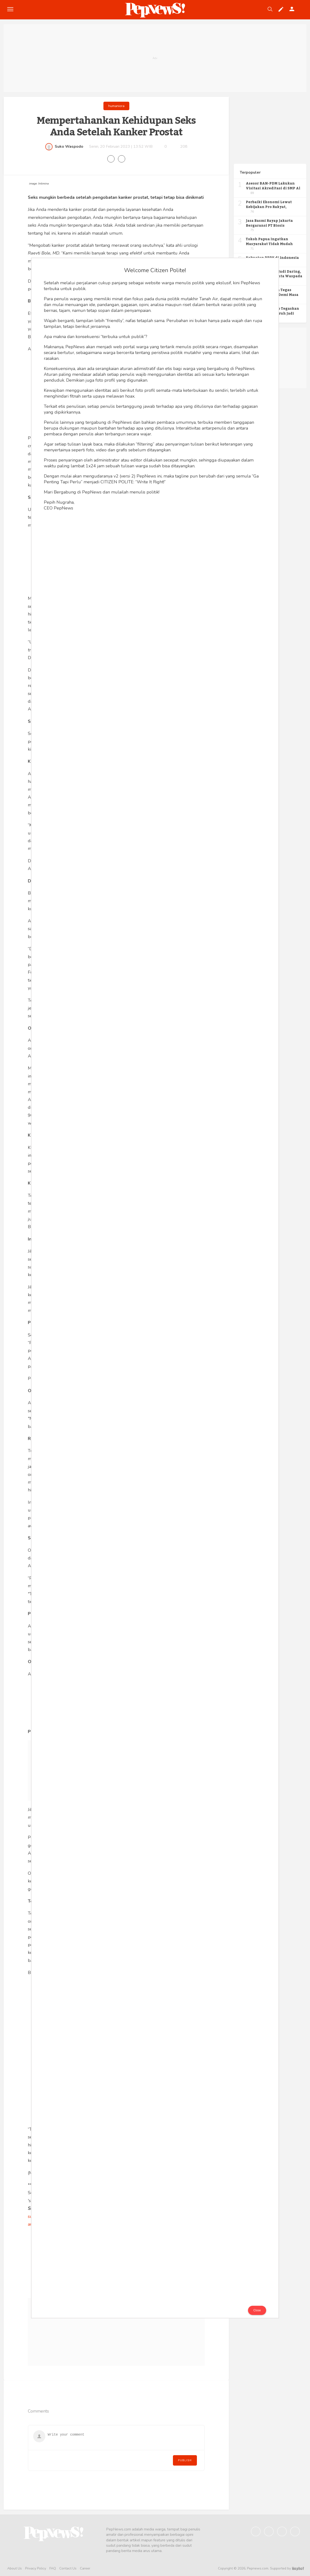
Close (257, 2310)
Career (85, 2568)
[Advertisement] (155, 58)
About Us (14, 2568)
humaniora (116, 106)
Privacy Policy (35, 2568)
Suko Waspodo (69, 146)
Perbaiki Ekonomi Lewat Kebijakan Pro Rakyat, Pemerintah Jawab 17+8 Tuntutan (269, 209)
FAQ (52, 2568)
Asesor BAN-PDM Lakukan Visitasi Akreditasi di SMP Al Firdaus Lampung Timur (273, 188)
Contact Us (68, 2568)
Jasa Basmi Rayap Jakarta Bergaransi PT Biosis (269, 223)
